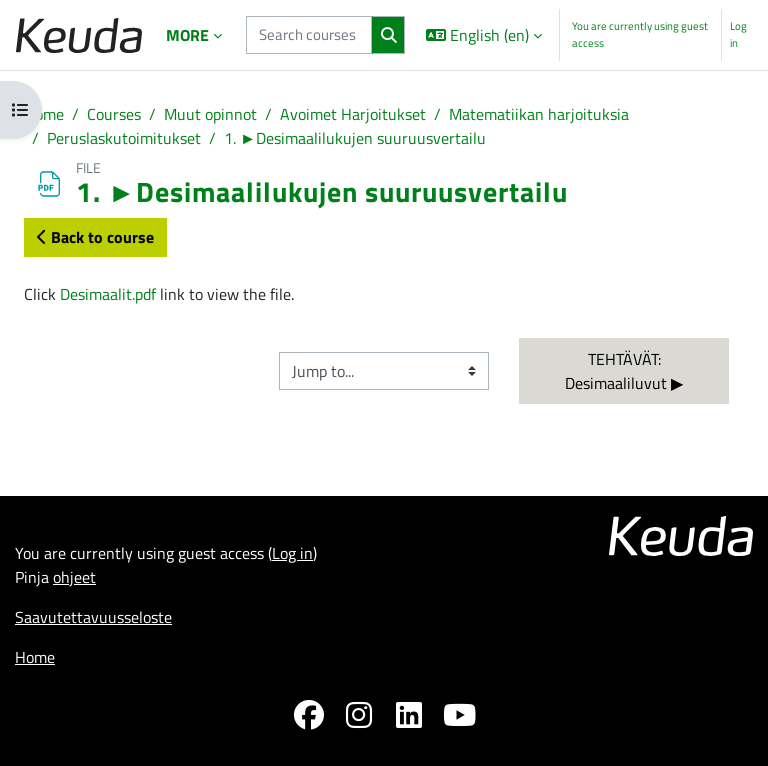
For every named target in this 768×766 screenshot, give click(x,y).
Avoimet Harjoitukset (353, 114)
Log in (738, 34)
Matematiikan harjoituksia (539, 114)
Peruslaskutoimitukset (124, 138)
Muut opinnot (210, 114)
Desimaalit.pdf (108, 294)
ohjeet (74, 577)
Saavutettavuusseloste (93, 617)
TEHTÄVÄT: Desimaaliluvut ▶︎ (624, 371)
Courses (114, 114)
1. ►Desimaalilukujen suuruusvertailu (355, 138)
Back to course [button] (95, 237)
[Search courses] (309, 34)
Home (44, 114)
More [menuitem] (187, 35)
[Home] (79, 35)
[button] (484, 35)
